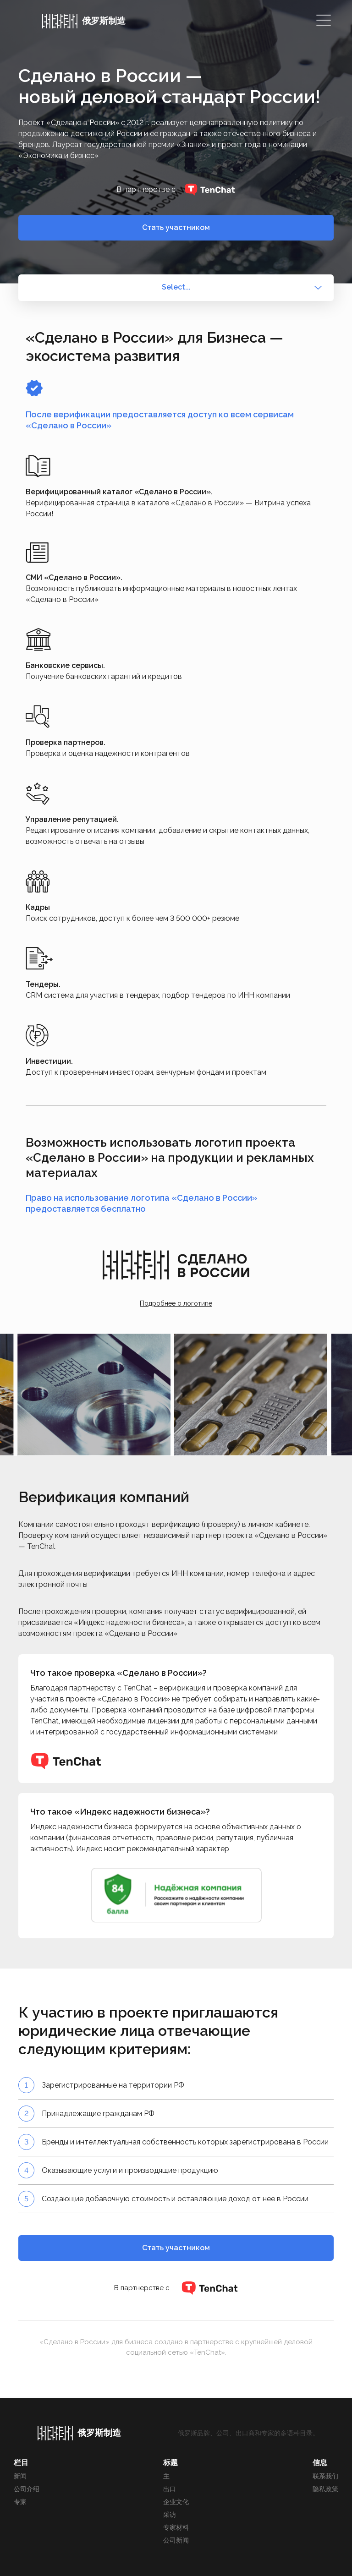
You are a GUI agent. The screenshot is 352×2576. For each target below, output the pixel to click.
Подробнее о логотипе (176, 1303)
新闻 (20, 2476)
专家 (20, 2501)
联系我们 (325, 2476)
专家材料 (176, 2527)
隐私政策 (325, 2489)
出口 (169, 2489)
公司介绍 (26, 2489)
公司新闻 (176, 2540)
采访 (169, 2514)
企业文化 (176, 2501)
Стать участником (176, 227)
